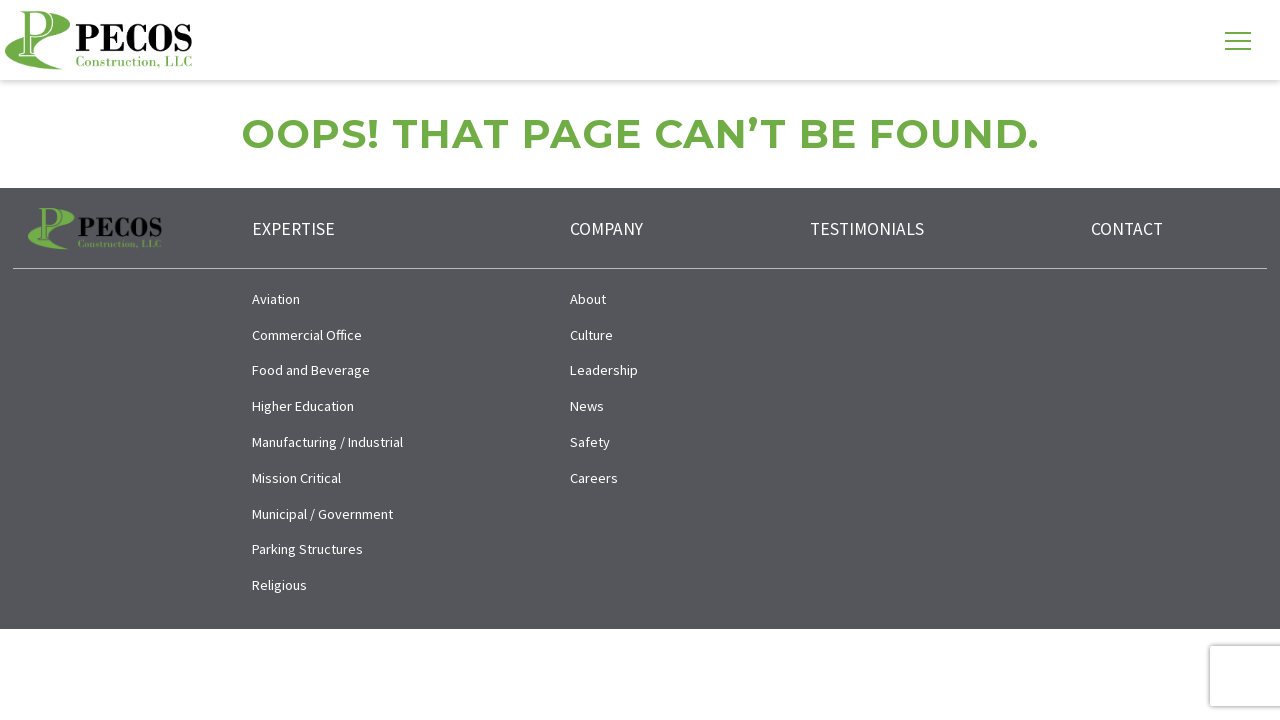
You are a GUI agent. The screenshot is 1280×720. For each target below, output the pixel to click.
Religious (279, 585)
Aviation (276, 299)
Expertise (293, 229)
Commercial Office (307, 335)
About (588, 299)
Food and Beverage (311, 370)
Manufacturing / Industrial (327, 442)
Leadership (604, 370)
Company (606, 229)
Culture (591, 335)
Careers (594, 478)
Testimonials (867, 229)
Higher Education (303, 406)
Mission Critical (296, 478)
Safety (590, 442)
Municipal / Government (322, 514)
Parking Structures (307, 549)
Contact (1127, 229)
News (587, 406)
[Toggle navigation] (1238, 40)
